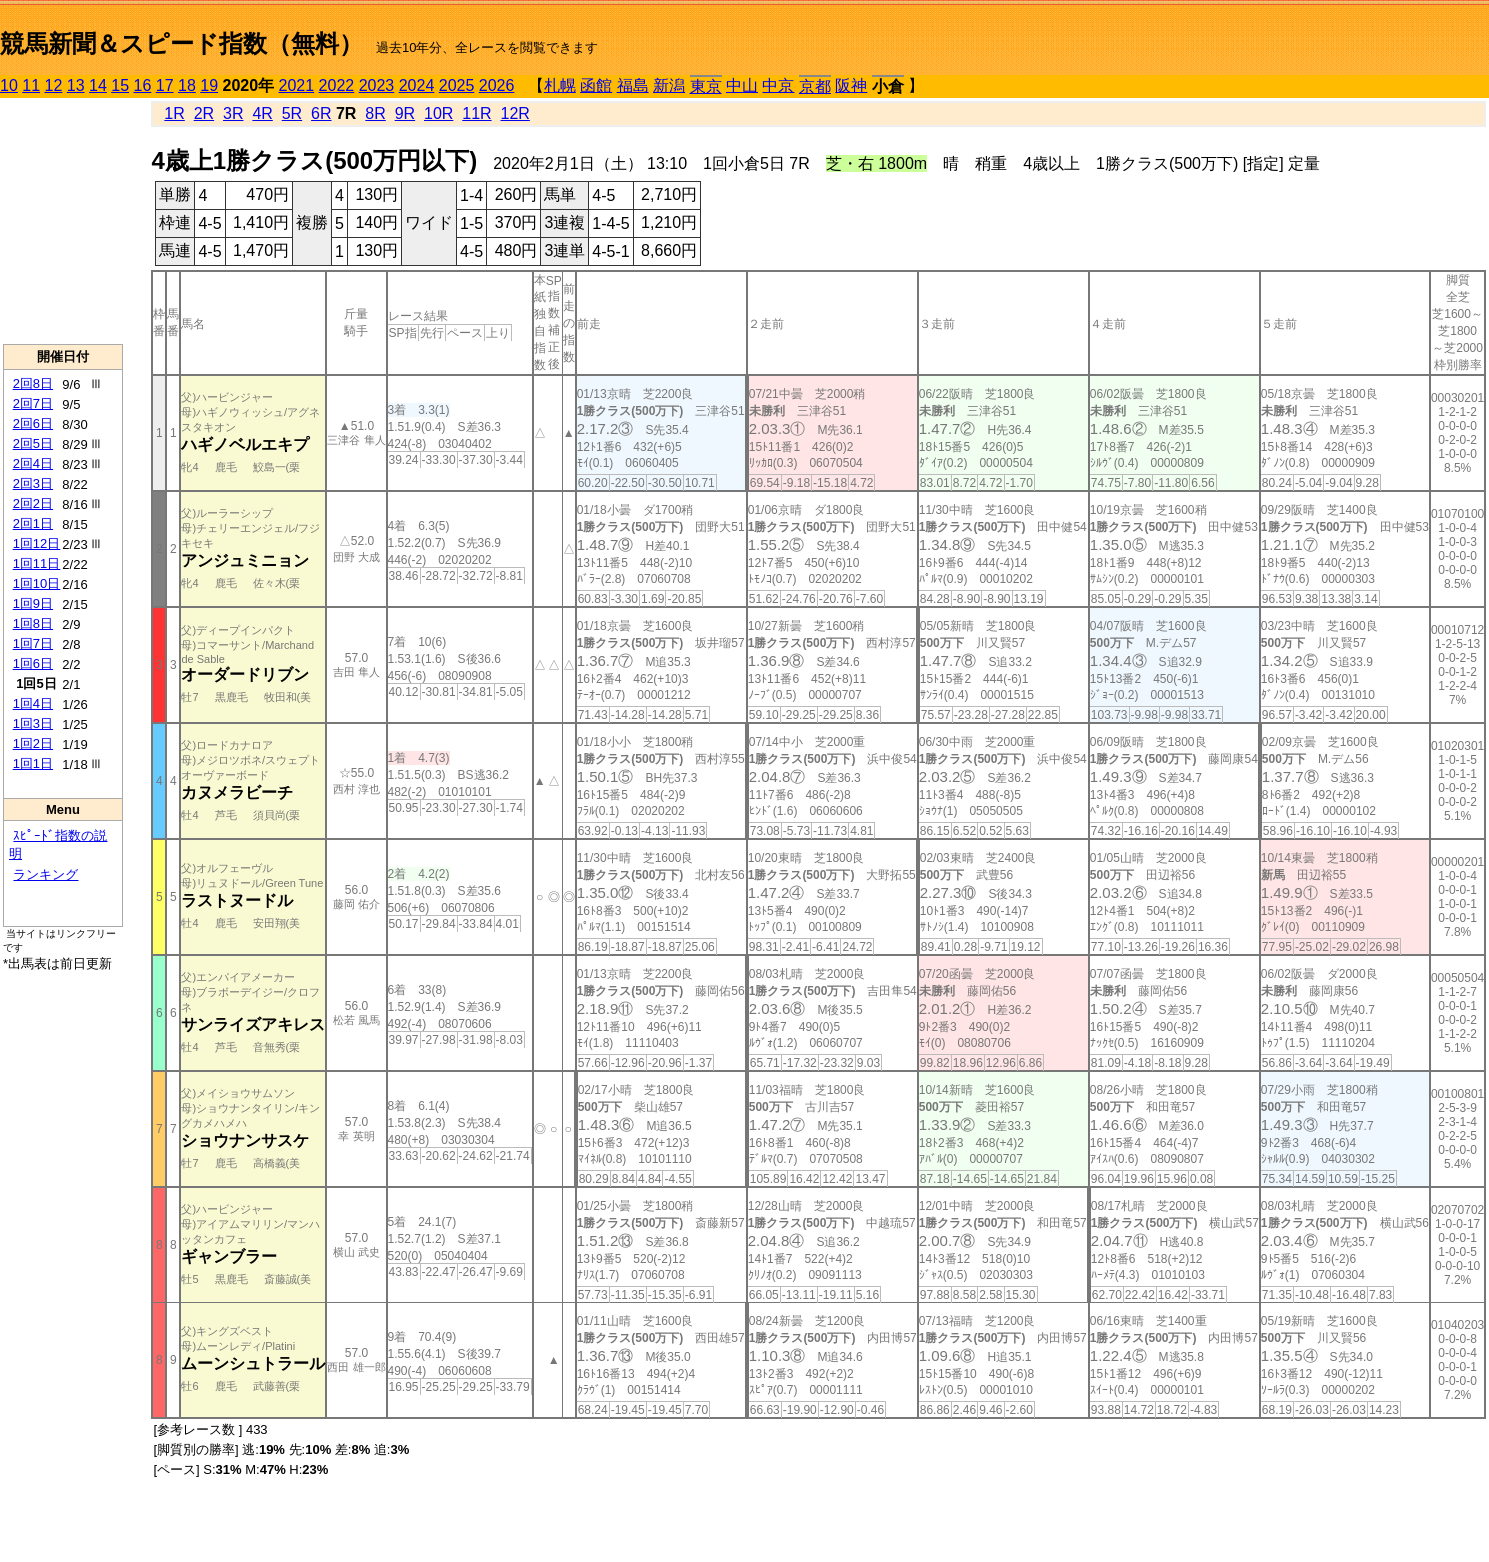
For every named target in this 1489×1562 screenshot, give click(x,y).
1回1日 (33, 763)
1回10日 (37, 583)
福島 (633, 85)
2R (204, 113)
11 (31, 85)
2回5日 (33, 443)
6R (321, 113)
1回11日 (37, 563)
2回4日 (33, 463)
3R (233, 113)
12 (54, 85)
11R (476, 113)
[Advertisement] (63, 221)
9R (405, 113)
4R (262, 113)
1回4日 (33, 703)
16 (143, 85)
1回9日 (33, 603)
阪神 (851, 85)
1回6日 (33, 663)
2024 (417, 85)
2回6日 (33, 423)
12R (515, 113)
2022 (337, 85)
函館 (596, 85)
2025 (457, 85)
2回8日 (33, 383)
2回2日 (33, 503)
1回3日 (33, 723)
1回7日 (33, 643)
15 (120, 85)
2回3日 (33, 483)
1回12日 (37, 543)
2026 (497, 85)
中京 (778, 85)
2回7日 (33, 403)
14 (98, 85)
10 (9, 85)
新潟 (669, 85)
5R (292, 113)
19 (209, 85)
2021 (297, 85)
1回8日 (33, 623)
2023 (377, 85)
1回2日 (33, 743)
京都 (815, 86)
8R (375, 113)
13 (76, 85)
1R (174, 113)
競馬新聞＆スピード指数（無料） (181, 43)
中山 (742, 85)
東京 (706, 86)
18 (187, 85)
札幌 (560, 85)
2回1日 (33, 523)
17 (165, 85)
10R (438, 113)
